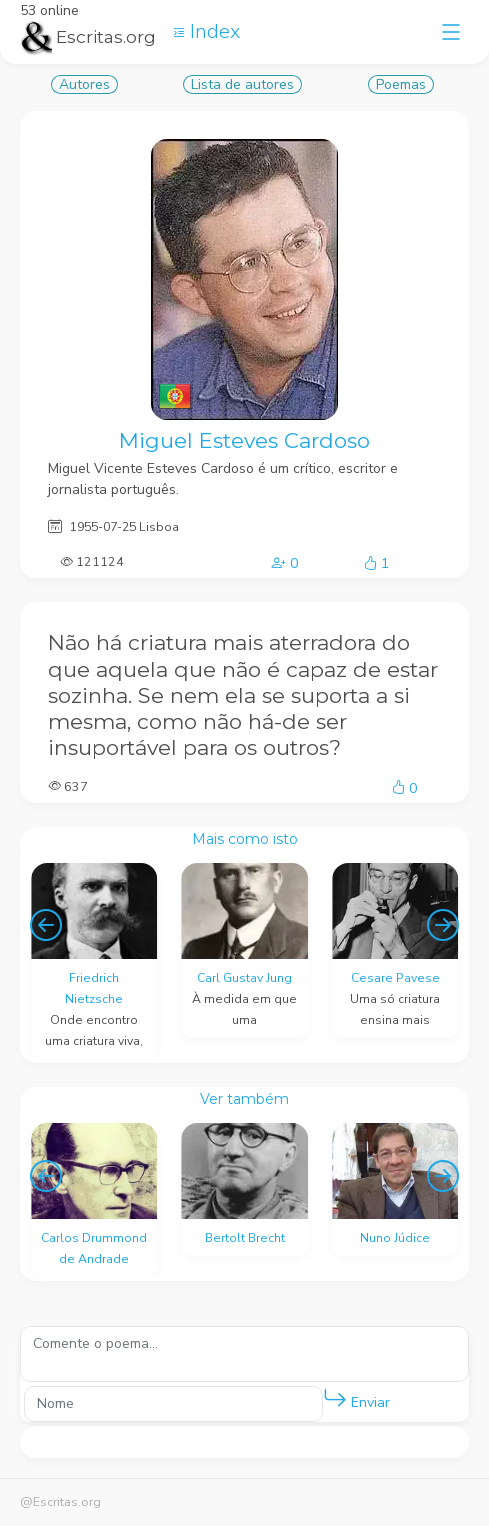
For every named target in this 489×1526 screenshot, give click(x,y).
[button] (335, 1399)
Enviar (356, 1398)
